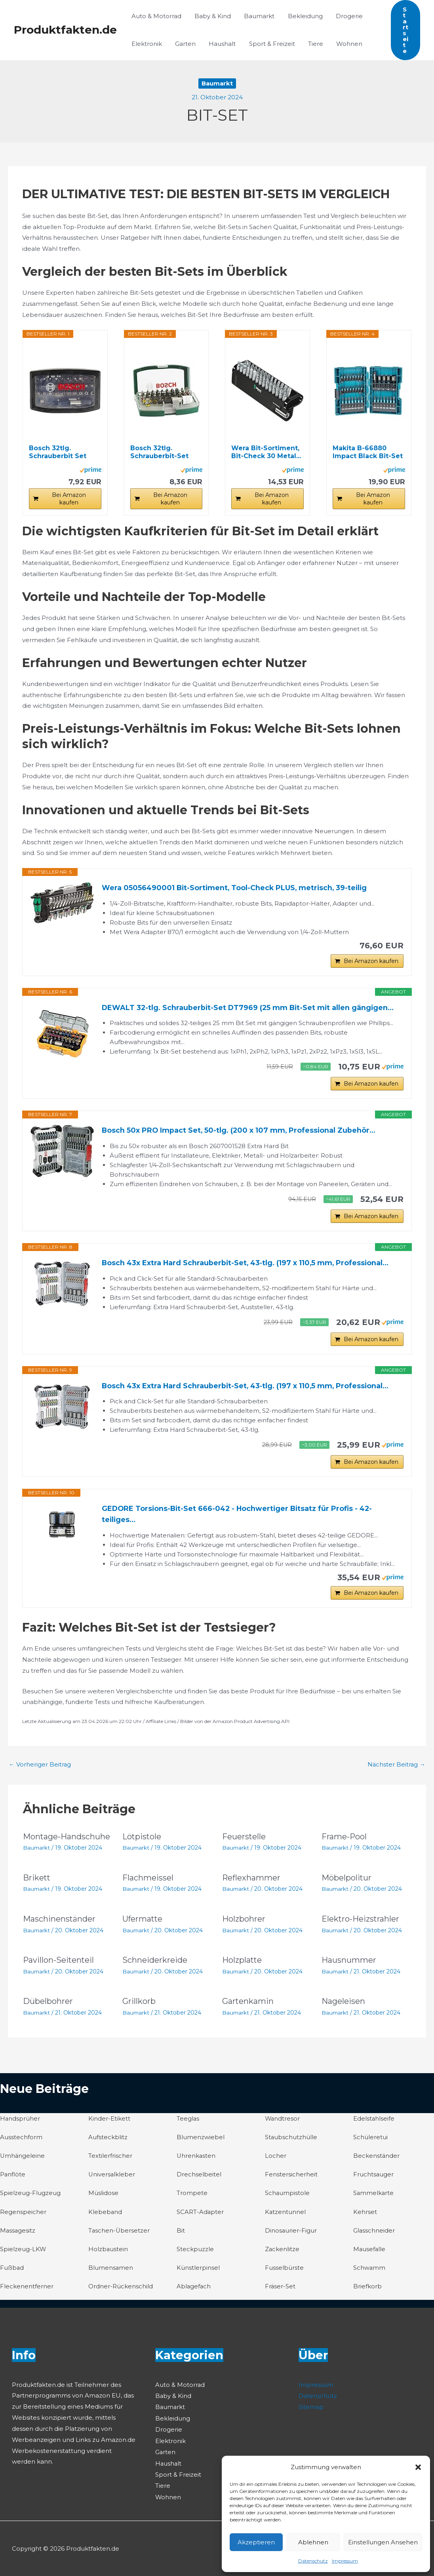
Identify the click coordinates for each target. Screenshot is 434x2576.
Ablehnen (313, 2542)
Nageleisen (343, 2005)
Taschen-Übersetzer (119, 2233)
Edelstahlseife (374, 2122)
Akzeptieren (256, 2542)
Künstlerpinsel (198, 2270)
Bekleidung (300, 16)
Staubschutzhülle (291, 2141)
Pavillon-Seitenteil (59, 1964)
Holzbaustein (108, 2252)
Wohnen (342, 43)
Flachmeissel (147, 1883)
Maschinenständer (59, 1924)
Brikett (37, 1883)
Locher (275, 2159)
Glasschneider (374, 2233)
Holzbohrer (243, 1924)
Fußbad (12, 2270)
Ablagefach (194, 2288)
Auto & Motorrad (156, 16)
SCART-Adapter (200, 2214)
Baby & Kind (210, 16)
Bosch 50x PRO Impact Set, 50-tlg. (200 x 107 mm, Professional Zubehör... (240, 1132)
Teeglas (188, 2122)
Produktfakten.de (65, 29)
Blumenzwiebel (201, 2141)
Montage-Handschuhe (66, 1842)
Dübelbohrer (48, 2005)
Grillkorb (139, 2005)
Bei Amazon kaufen (69, 498)
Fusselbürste (284, 2270)
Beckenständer (376, 2159)
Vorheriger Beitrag (40, 1770)
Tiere (309, 43)
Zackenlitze (282, 2252)
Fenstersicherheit (291, 2178)
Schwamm (369, 2270)
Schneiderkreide (154, 1964)
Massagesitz (18, 2233)
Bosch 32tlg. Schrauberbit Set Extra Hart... (57, 452)
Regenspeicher (23, 2214)
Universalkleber (112, 2178)
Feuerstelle (244, 1842)
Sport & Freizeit (267, 43)
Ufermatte (143, 1924)
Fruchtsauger (373, 2178)
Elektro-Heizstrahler (361, 1924)
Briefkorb (367, 2288)
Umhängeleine (23, 2159)
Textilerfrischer (110, 2159)
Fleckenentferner (26, 2288)
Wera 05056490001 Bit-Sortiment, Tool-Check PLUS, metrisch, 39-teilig (236, 887)
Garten (183, 43)
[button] (418, 2467)
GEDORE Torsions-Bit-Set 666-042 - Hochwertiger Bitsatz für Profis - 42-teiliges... (239, 1519)
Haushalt (219, 43)
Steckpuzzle (195, 2252)
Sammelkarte (373, 2196)
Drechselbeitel (199, 2178)
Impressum (345, 2561)
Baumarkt (256, 16)
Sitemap (311, 2408)
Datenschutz (313, 2561)
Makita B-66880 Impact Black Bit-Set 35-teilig (368, 452)
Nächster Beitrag (396, 1770)
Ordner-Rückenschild (120, 2288)
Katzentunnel (285, 2214)
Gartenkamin (248, 2005)
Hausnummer (349, 1964)
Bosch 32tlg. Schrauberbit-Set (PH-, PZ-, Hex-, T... (161, 452)
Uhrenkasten (196, 2159)
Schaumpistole (287, 2196)
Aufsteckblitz (108, 2141)
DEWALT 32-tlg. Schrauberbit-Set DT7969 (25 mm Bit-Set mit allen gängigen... (250, 1008)
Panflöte (13, 2178)
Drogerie (343, 16)
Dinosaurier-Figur (291, 2233)
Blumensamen (110, 2270)
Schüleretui (370, 2141)
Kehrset (365, 2214)
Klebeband (105, 2214)
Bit (181, 2233)
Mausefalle (369, 2252)
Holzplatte (242, 1964)
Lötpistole (142, 1842)
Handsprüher (20, 2122)
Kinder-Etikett (109, 2122)
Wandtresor (283, 2122)
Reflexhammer (251, 1883)
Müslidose (103, 2196)
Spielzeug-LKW (23, 2252)
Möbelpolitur (347, 1883)
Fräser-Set (280, 2288)
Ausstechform (21, 2141)
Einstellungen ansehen (383, 2542)
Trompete (192, 2196)
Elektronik (146, 43)
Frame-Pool (344, 1842)
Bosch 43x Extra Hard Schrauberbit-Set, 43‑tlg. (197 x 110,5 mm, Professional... (248, 1265)
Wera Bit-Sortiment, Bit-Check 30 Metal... (266, 452)
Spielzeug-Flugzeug (30, 2196)
